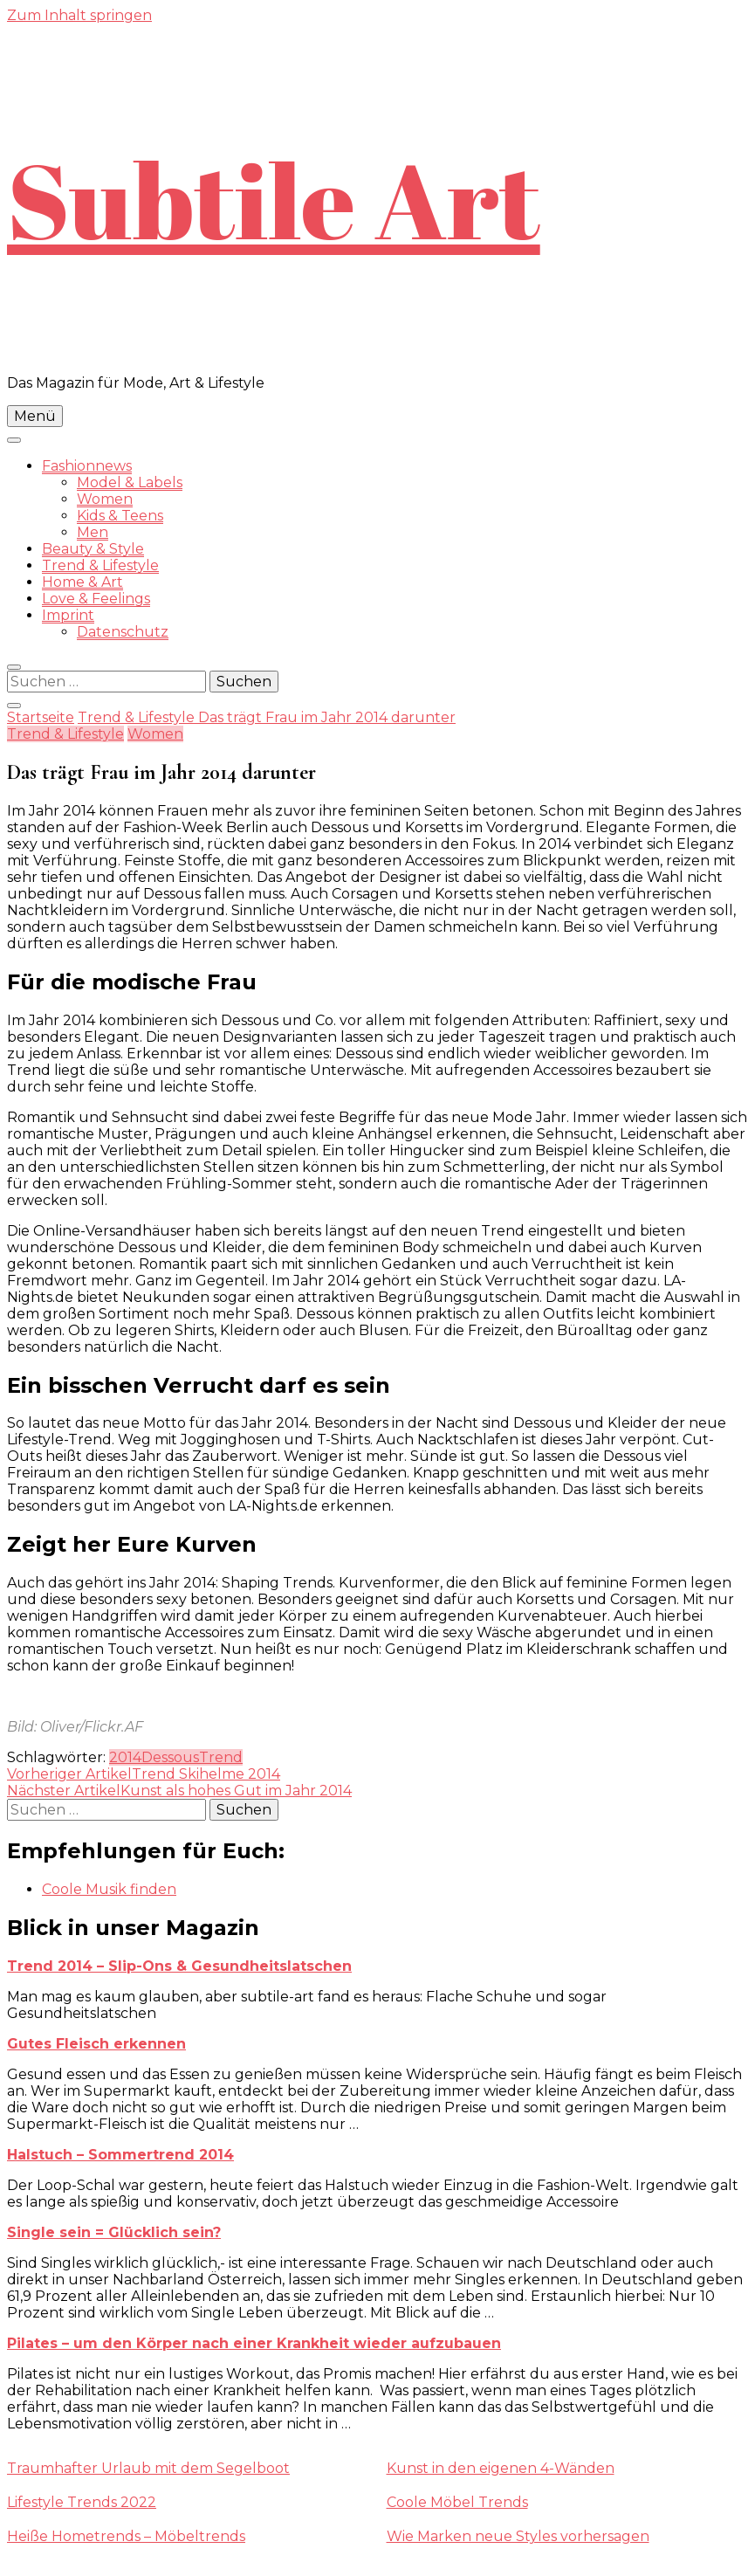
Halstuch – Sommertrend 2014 (120, 2154)
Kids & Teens (120, 515)
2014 (125, 1757)
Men (92, 532)
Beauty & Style (93, 549)
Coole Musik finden (109, 1889)
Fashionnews (87, 466)
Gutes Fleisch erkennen (96, 2043)
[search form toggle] (14, 667)
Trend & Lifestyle (100, 565)
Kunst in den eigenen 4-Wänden (500, 2468)
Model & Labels (129, 482)
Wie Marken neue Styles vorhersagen (518, 2536)
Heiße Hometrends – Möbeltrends (126, 2536)
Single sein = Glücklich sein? (114, 2232)
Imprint (68, 615)
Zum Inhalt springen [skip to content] (79, 15)
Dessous (170, 1757)
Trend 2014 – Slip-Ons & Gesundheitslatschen (179, 1966)
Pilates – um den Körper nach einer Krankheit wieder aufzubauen (254, 2343)
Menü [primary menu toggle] (35, 416)
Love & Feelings (96, 598)
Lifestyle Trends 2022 (81, 2502)
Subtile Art (273, 199)
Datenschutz (122, 631)
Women (105, 499)
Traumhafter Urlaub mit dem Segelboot (148, 2468)
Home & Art (82, 582)
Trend (221, 1757)
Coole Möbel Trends (457, 2502)
